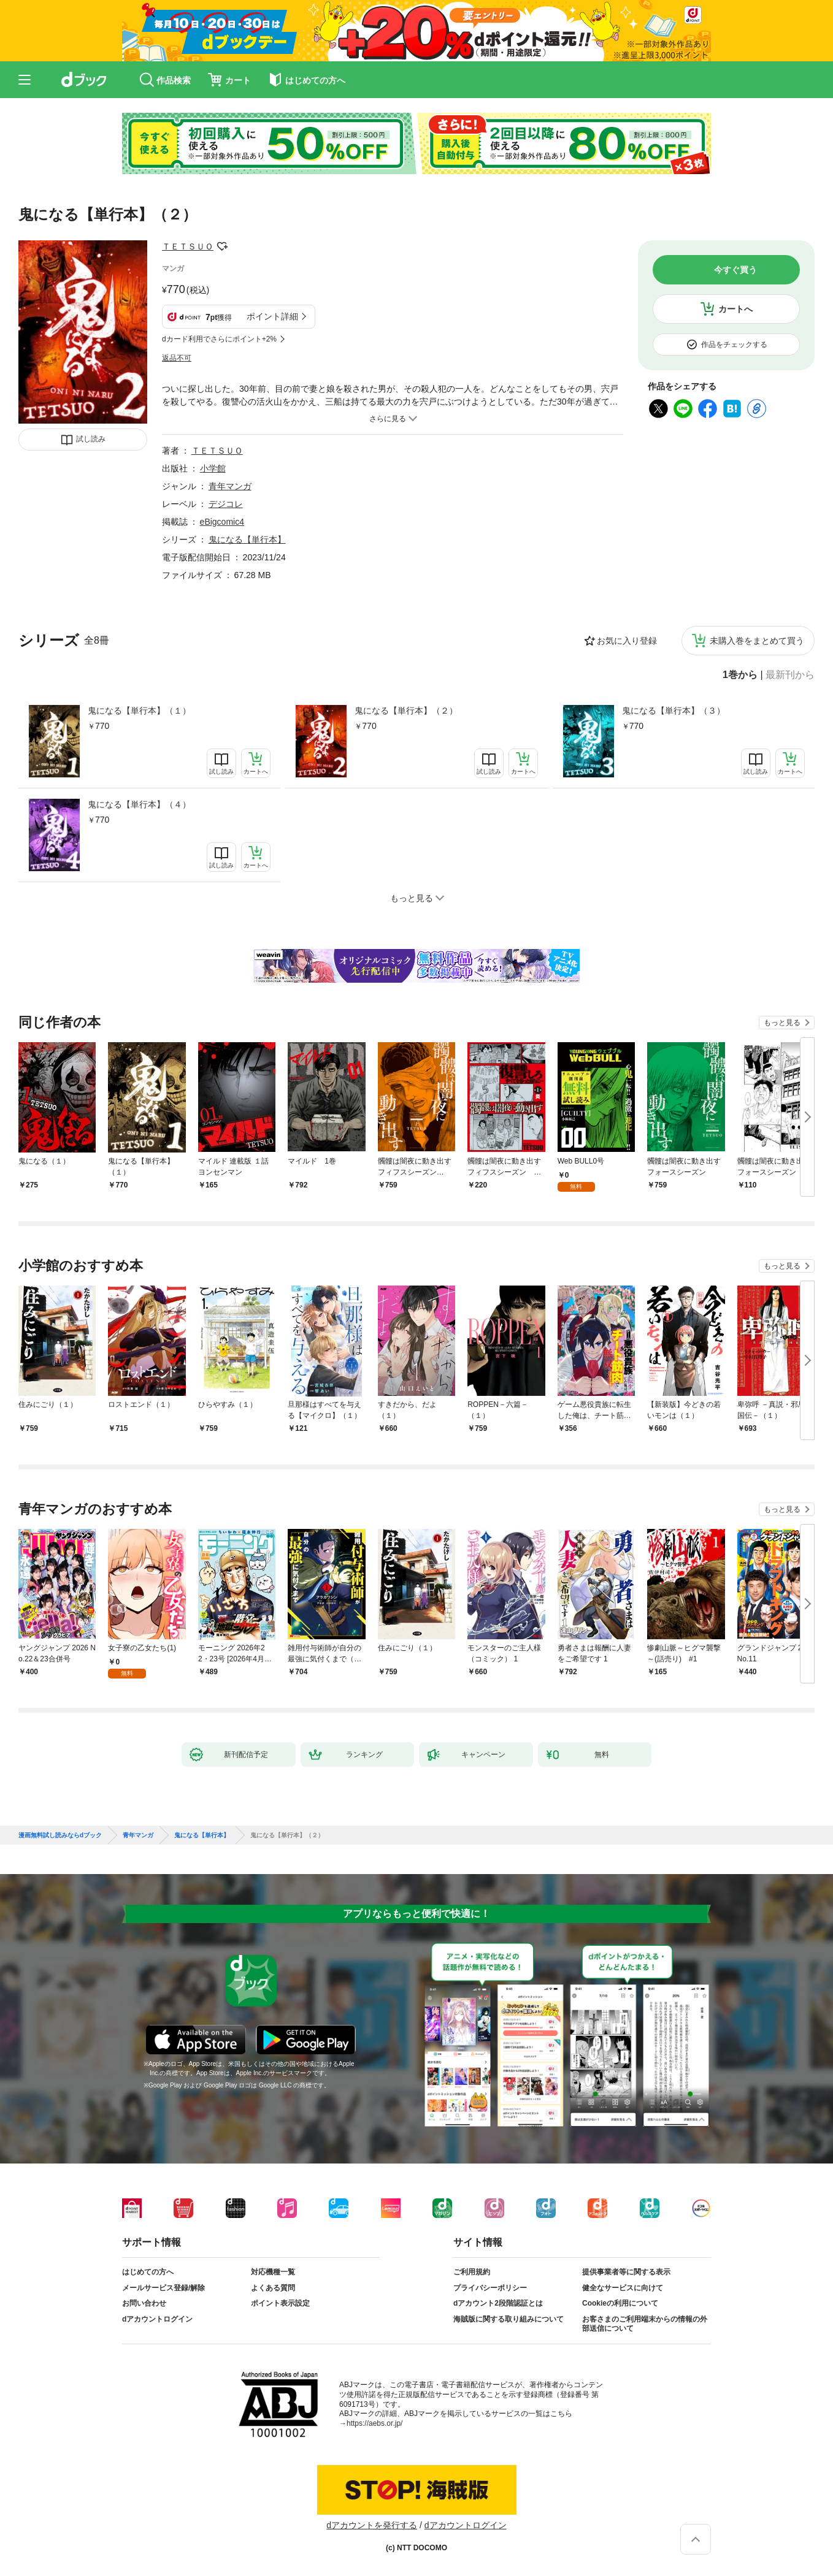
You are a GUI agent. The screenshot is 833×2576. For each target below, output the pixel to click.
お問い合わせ (144, 2303)
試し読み (91, 439)
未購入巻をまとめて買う (757, 641)
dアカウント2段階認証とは (498, 2303)
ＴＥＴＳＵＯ (187, 246)
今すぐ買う (735, 270)
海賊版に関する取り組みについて (508, 2319)
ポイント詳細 (272, 316)
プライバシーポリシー (490, 2288)
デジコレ (226, 504)
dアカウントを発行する (371, 2525)
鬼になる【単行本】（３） (673, 710)
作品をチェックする (734, 344)
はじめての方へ (148, 2272)
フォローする (222, 246)
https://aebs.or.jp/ (374, 2423)
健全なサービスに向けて (622, 2288)
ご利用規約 (471, 2272)
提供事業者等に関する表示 (626, 2272)
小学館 (213, 468)
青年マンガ (230, 486)
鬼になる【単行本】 (247, 539)
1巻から (740, 675)
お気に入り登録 (627, 641)
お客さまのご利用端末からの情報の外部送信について (644, 2324)
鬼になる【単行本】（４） (139, 804)
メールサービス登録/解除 (163, 2288)
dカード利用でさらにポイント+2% (219, 339)
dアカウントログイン (157, 2319)
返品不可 (176, 358)
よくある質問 (273, 2288)
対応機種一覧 (273, 2272)
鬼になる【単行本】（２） (406, 710)
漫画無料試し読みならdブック (60, 1835)
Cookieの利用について (620, 2303)
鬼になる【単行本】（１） (139, 710)
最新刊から (790, 675)
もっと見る (782, 1022)
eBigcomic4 (222, 522)
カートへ (735, 309)
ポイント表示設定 (280, 2303)
